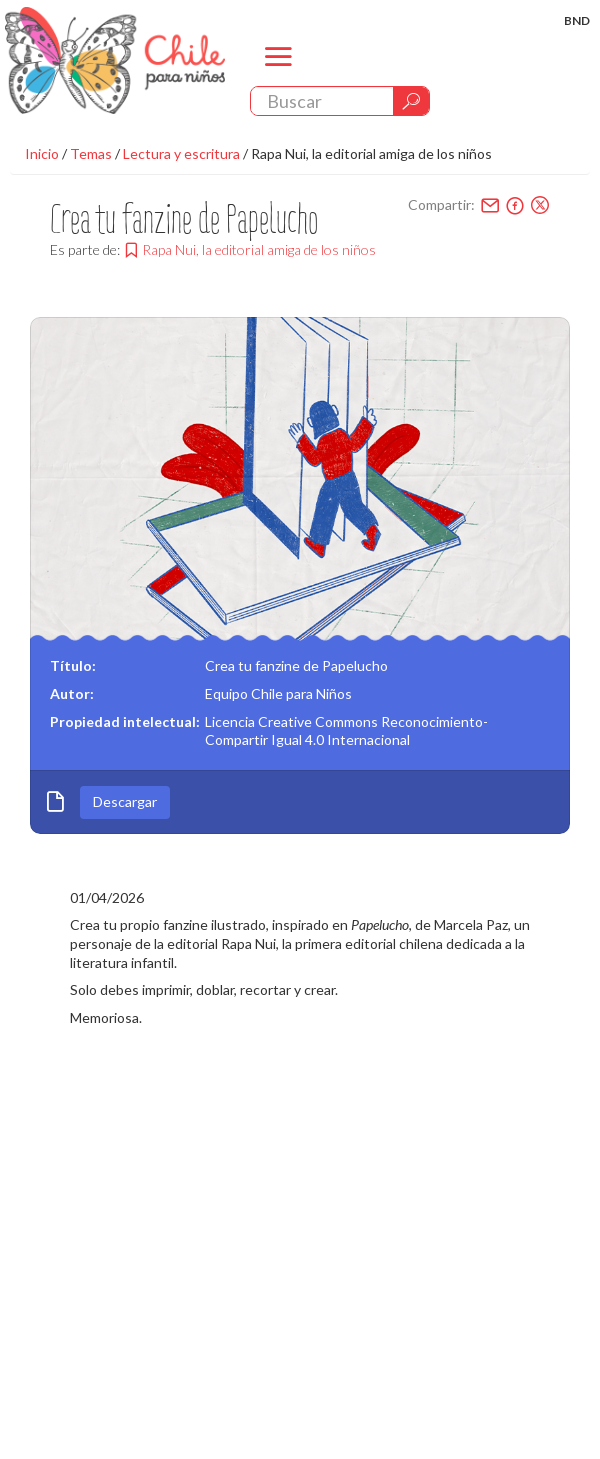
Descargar (125, 801)
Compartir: (441, 204)
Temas (91, 153)
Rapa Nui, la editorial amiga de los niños (371, 153)
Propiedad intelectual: (125, 721)
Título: (73, 665)
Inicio (42, 153)
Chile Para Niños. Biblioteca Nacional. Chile (115, 60)
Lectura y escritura (181, 153)
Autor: (72, 693)
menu (278, 73)
